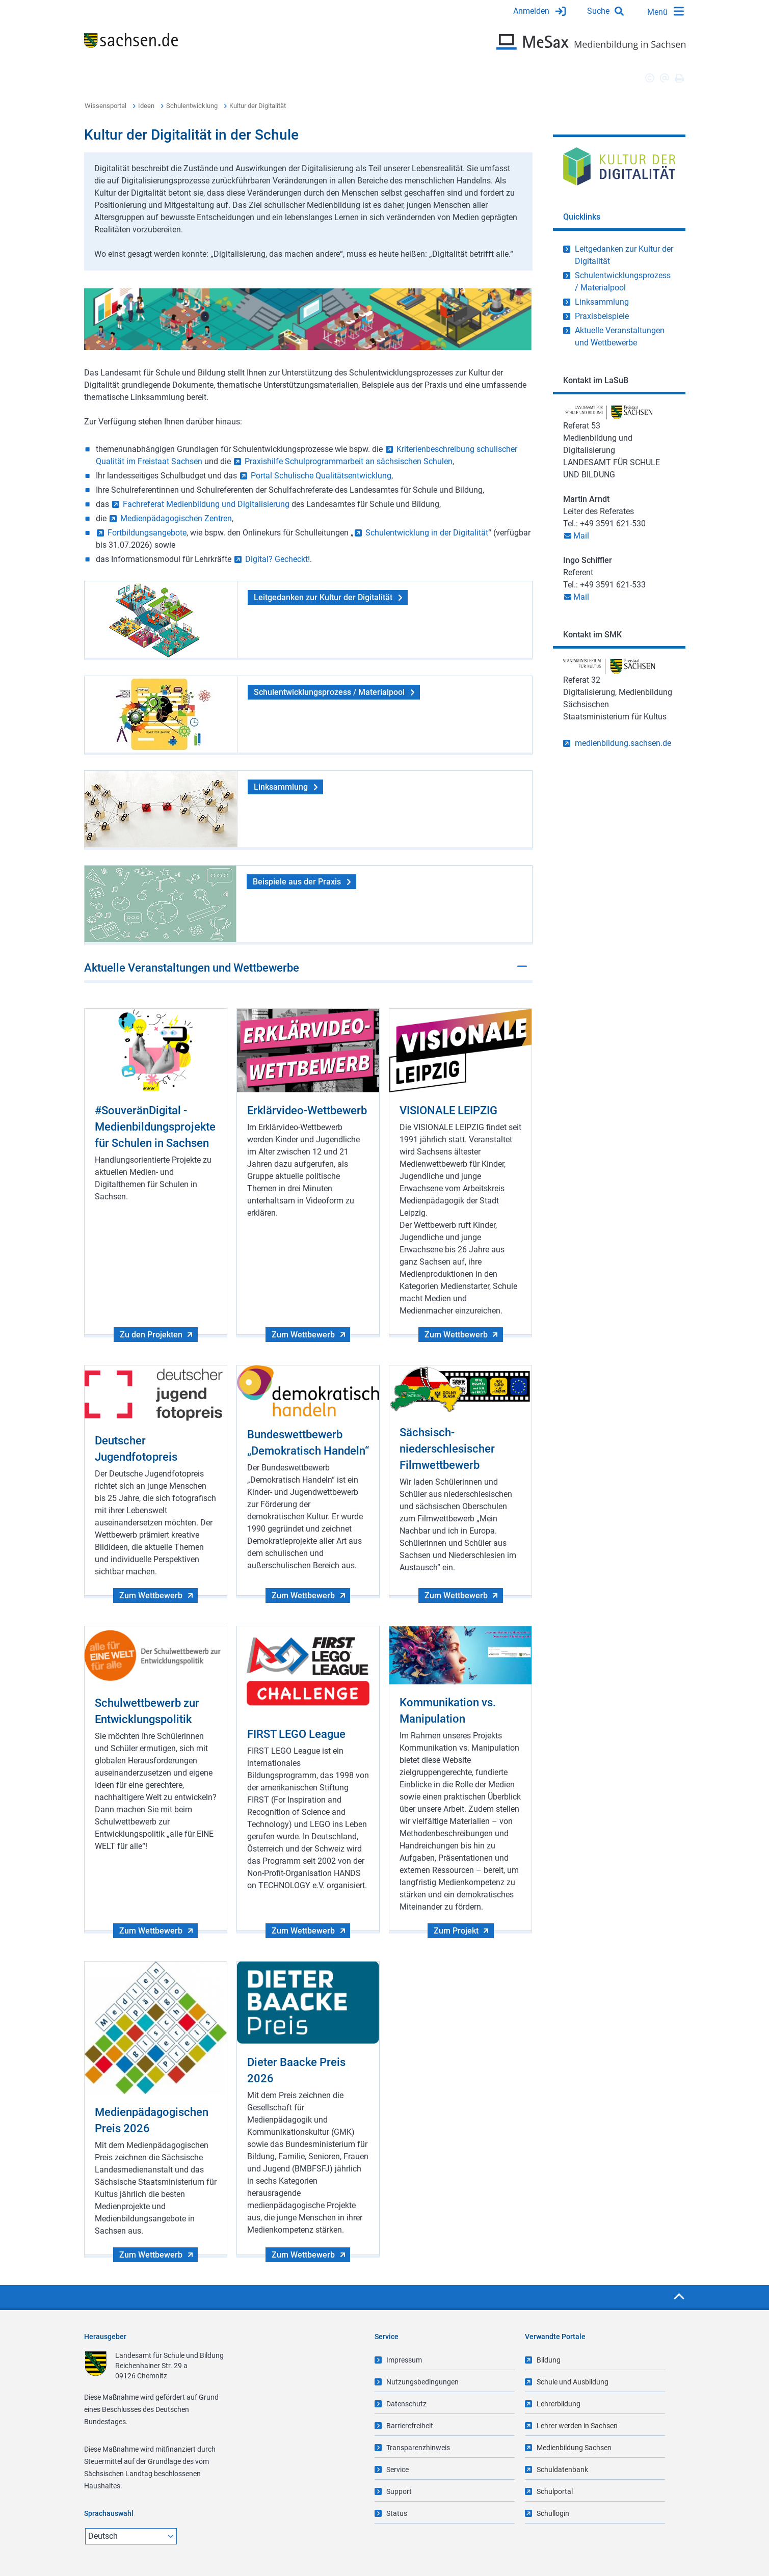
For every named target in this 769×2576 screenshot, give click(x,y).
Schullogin (553, 2513)
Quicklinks (581, 217)
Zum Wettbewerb (303, 1334)
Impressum (404, 2360)
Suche (598, 11)
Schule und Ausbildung (572, 2382)
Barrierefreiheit (409, 2426)
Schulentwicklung (192, 106)
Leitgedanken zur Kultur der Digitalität (323, 597)
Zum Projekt (456, 1931)
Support (399, 2491)
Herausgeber (105, 2336)
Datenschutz (406, 2404)
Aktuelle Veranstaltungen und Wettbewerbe (191, 967)
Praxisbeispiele (602, 316)
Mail (581, 536)
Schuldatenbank (562, 2469)
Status (396, 2513)
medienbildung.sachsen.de (623, 743)
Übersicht (101, 78)
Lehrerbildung (558, 2404)
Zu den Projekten (151, 1334)
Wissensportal (105, 106)
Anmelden (531, 11)
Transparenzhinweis (418, 2448)
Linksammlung (281, 787)
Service (397, 2469)
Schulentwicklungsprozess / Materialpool (329, 692)
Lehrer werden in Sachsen (577, 2426)
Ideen (146, 106)
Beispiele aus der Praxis (297, 882)
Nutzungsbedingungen (422, 2382)
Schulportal (555, 2491)
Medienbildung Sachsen (574, 2448)
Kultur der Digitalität (257, 106)
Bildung (549, 2360)
